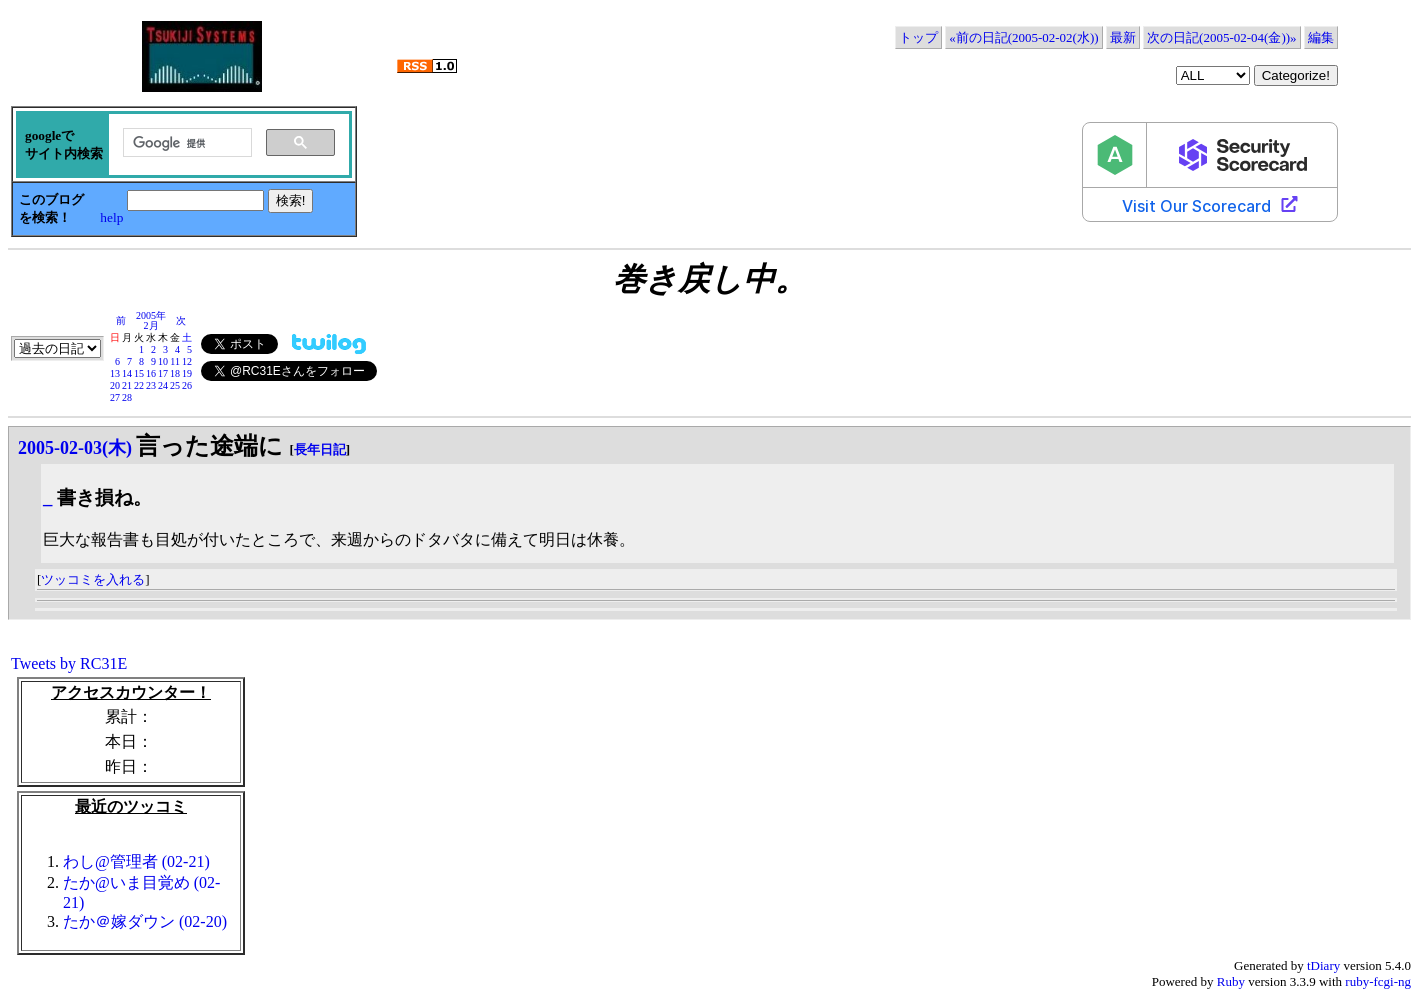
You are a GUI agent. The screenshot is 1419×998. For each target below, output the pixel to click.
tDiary (1323, 965)
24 (163, 385)
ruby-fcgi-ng (1378, 981)
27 (115, 397)
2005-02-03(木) (75, 448)
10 (163, 361)
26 (187, 385)
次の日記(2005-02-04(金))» (1221, 37)
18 (175, 373)
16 (151, 373)
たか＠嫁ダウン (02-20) (145, 921)
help (111, 217)
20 (115, 385)
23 (151, 385)
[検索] (185, 143)
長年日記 (320, 449)
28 (127, 397)
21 (127, 385)
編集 (1321, 37)
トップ (918, 37)
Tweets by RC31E (69, 663)
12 (187, 361)
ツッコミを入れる (93, 579)
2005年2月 (151, 320)
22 (139, 385)
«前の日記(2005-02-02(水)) (1023, 37)
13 (115, 373)
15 (139, 373)
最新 (1123, 37)
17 (163, 373)
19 (187, 373)
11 (175, 361)
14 (127, 373)
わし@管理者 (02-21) (136, 861)
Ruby (1231, 981)
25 (175, 385)
